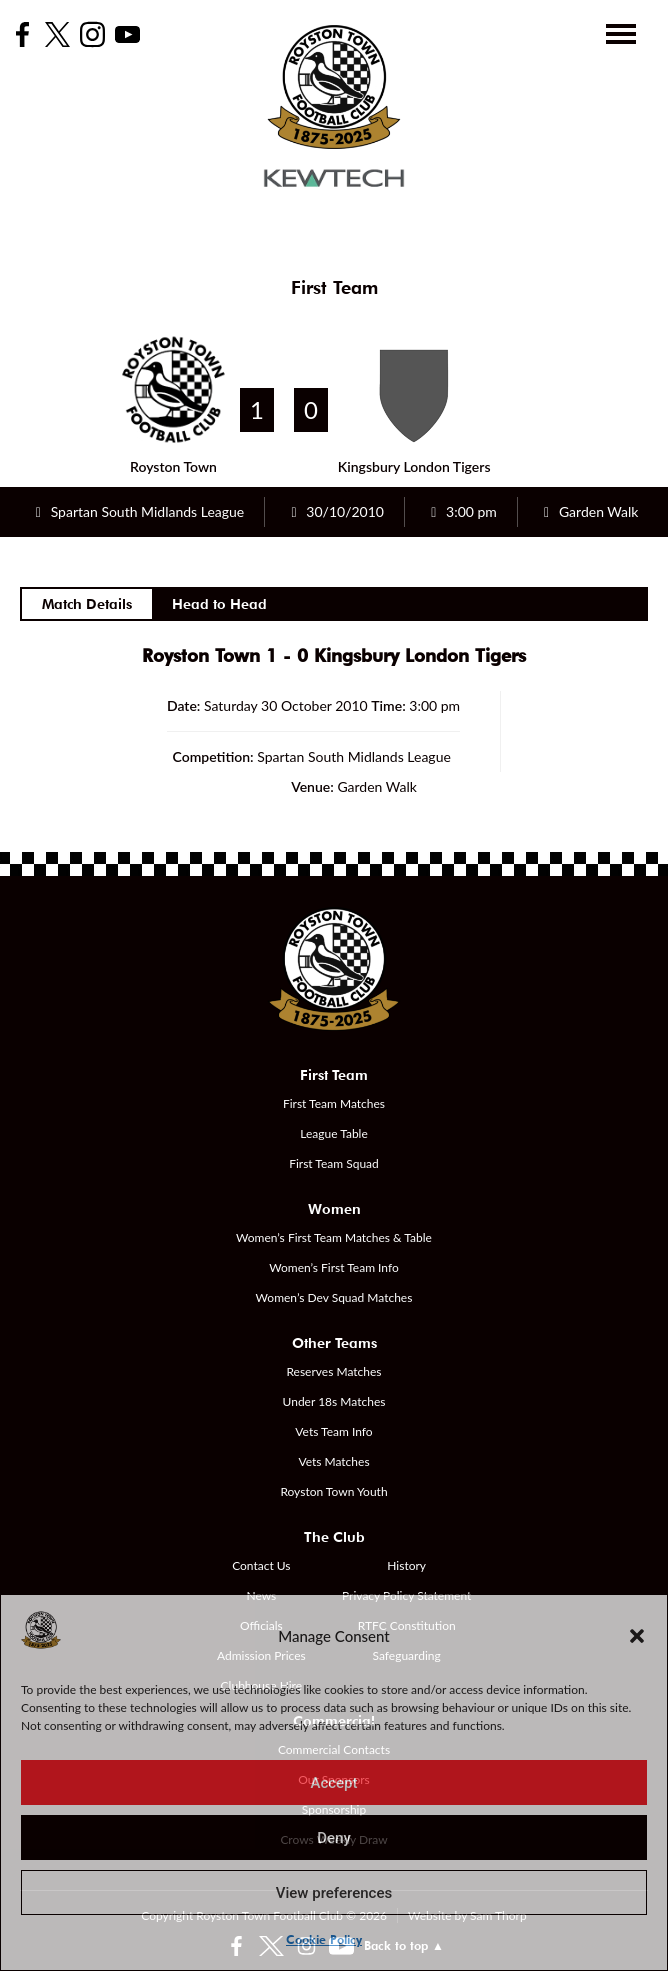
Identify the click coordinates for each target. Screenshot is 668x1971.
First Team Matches (334, 1103)
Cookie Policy (324, 1939)
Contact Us (261, 1565)
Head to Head (219, 604)
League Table (334, 1133)
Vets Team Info (333, 1431)
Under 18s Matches (334, 1401)
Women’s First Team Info (334, 1267)
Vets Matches (333, 1461)
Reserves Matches (333, 1371)
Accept (333, 1783)
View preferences (334, 1893)
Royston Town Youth (333, 1491)
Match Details (87, 604)
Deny (334, 1838)
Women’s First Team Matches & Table (334, 1237)
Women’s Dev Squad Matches (334, 1297)
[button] (637, 1636)
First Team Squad (334, 1163)
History (406, 1565)
